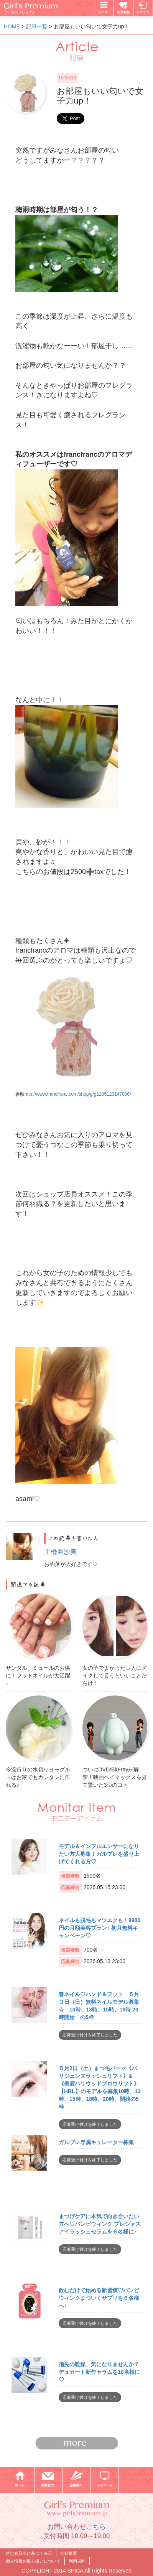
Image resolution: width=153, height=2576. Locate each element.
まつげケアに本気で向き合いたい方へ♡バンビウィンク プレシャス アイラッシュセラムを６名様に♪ (100, 2224)
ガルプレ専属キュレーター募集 (96, 2142)
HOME (12, 26)
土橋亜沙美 (60, 1551)
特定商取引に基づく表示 (29, 2553)
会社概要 (68, 2553)
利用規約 (77, 2561)
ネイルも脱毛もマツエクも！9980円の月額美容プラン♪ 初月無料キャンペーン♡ (99, 1928)
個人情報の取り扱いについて (33, 2561)
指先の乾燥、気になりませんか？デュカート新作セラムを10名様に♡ (99, 2372)
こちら (96, 2526)
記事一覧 (37, 26)
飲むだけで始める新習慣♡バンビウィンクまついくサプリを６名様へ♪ (99, 2298)
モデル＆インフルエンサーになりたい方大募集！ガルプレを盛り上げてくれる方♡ (99, 1854)
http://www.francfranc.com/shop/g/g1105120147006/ (78, 1094)
